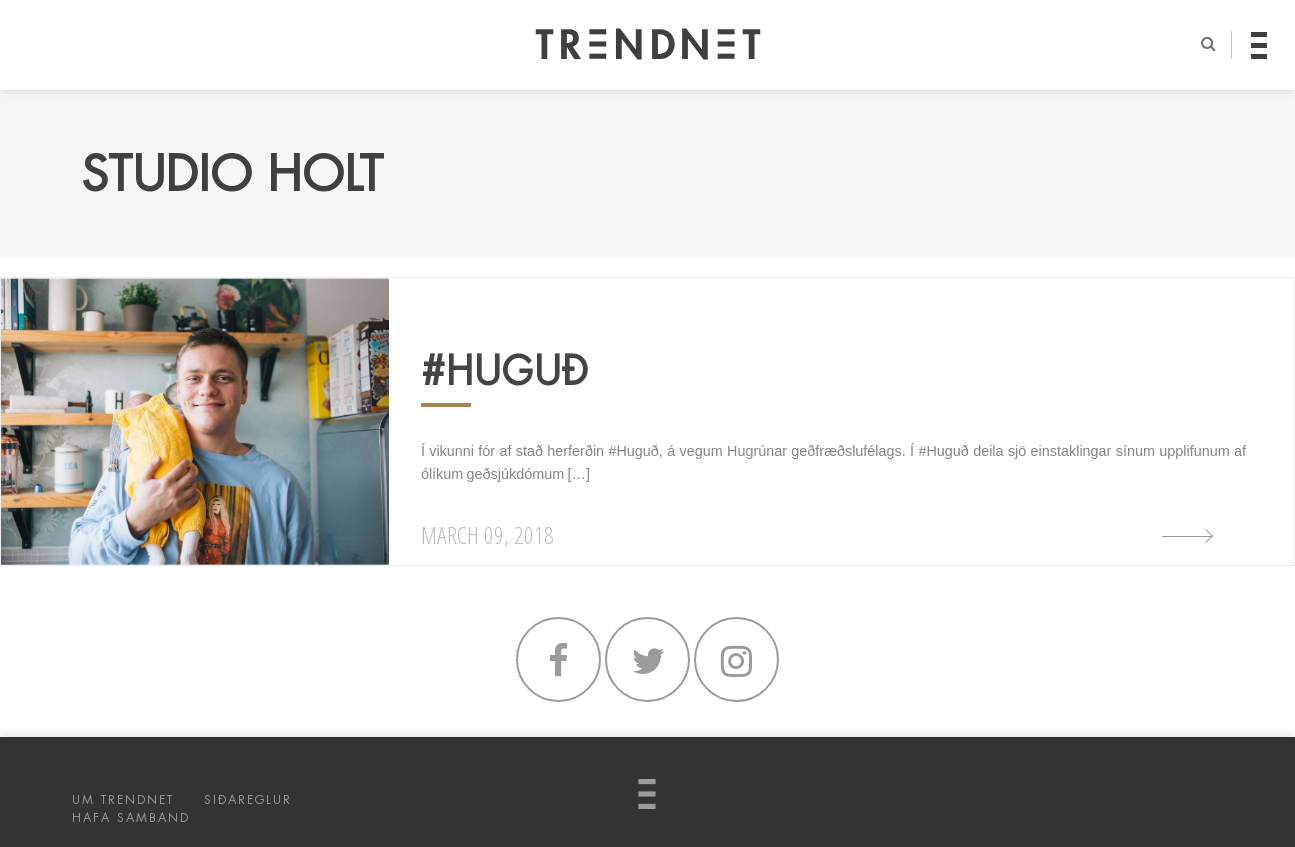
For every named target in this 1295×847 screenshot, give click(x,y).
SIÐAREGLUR (248, 800)
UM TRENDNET (123, 800)
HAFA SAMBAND (131, 818)
